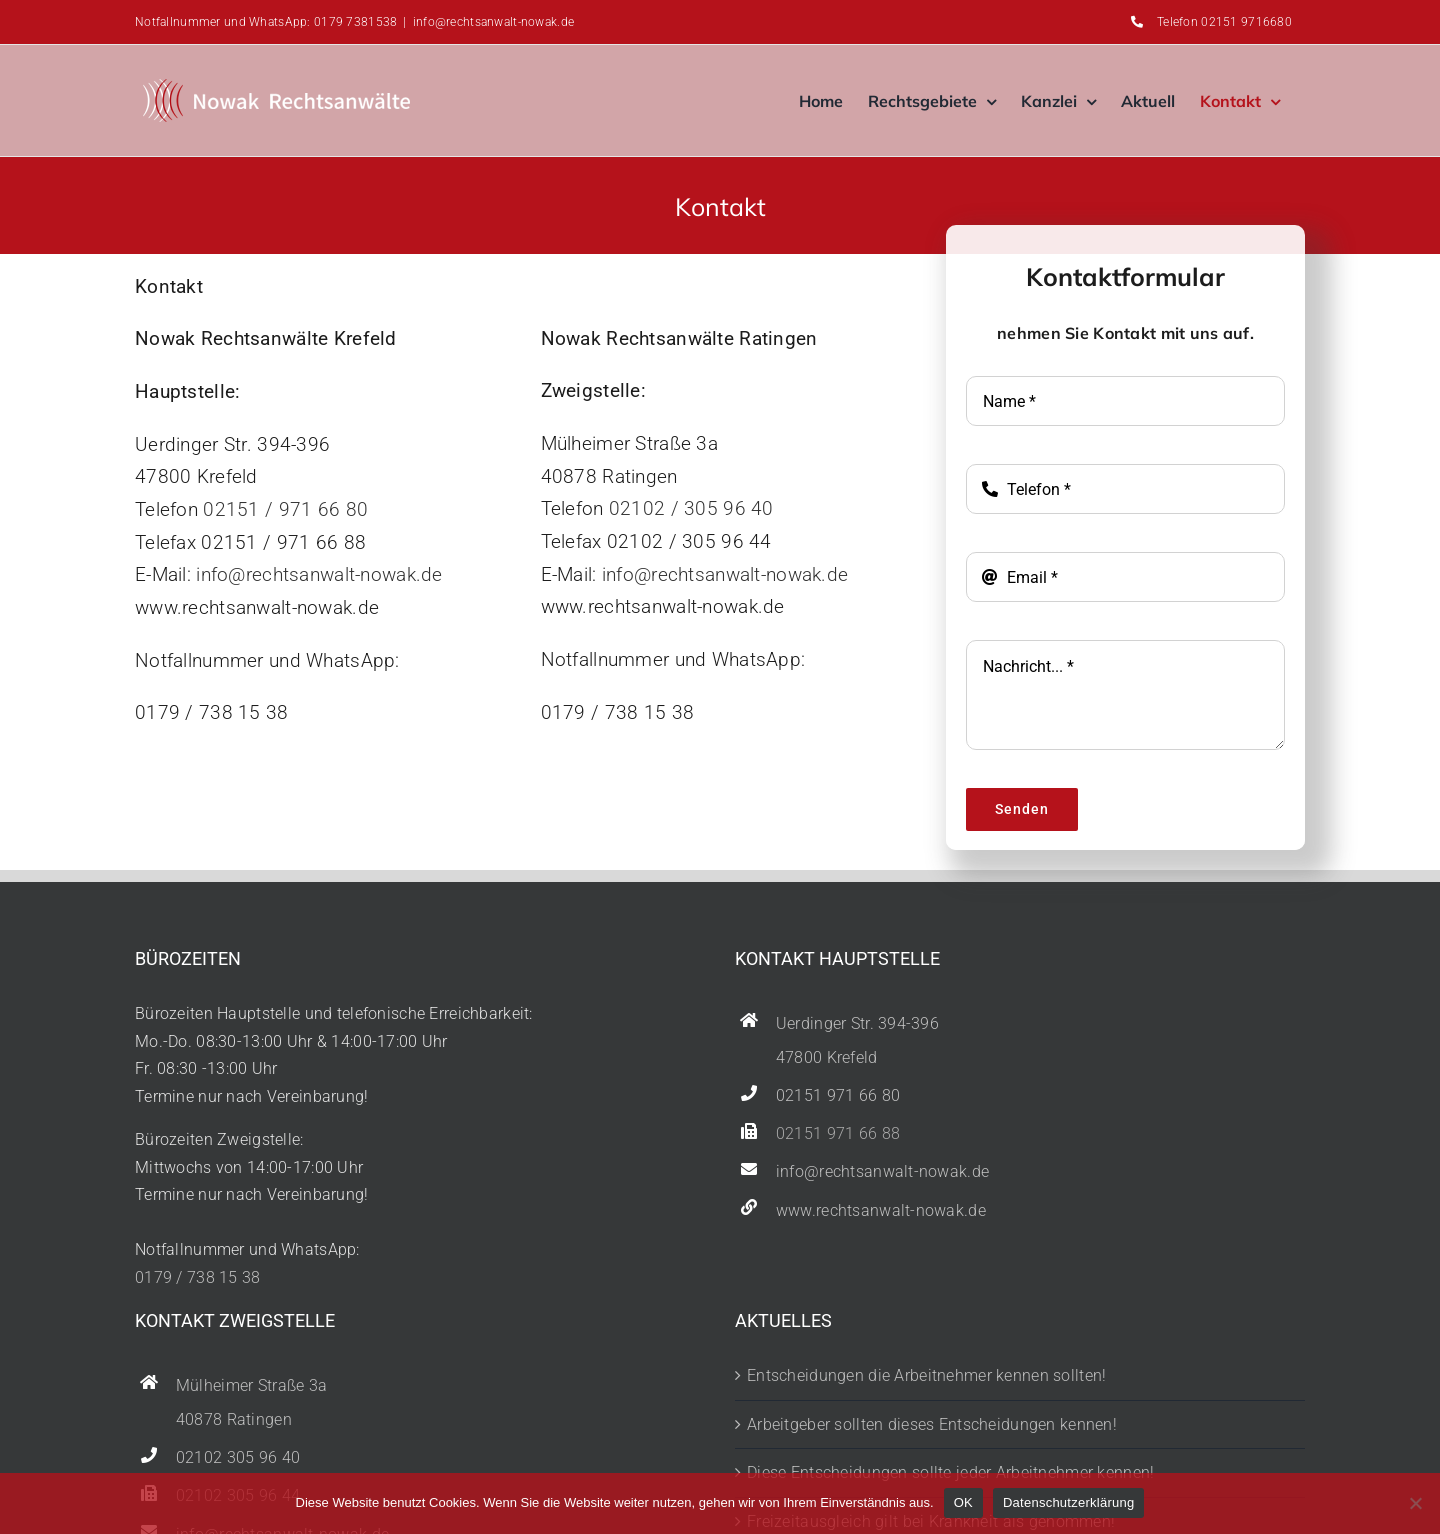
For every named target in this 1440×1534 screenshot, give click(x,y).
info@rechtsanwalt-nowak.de (493, 22)
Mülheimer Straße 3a (251, 1386)
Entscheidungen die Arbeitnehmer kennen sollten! (926, 1375)
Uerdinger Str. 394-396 (857, 1024)
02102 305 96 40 (238, 1458)
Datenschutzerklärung (1068, 1502)
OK (963, 1502)
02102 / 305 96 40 (691, 508)
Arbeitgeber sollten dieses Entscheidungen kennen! (932, 1424)
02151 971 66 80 (838, 1096)
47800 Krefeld (827, 1058)
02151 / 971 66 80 (285, 509)
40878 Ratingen (234, 1420)
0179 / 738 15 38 (198, 1277)
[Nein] (1415, 1503)
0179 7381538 (355, 22)
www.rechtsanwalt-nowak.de (881, 1211)
